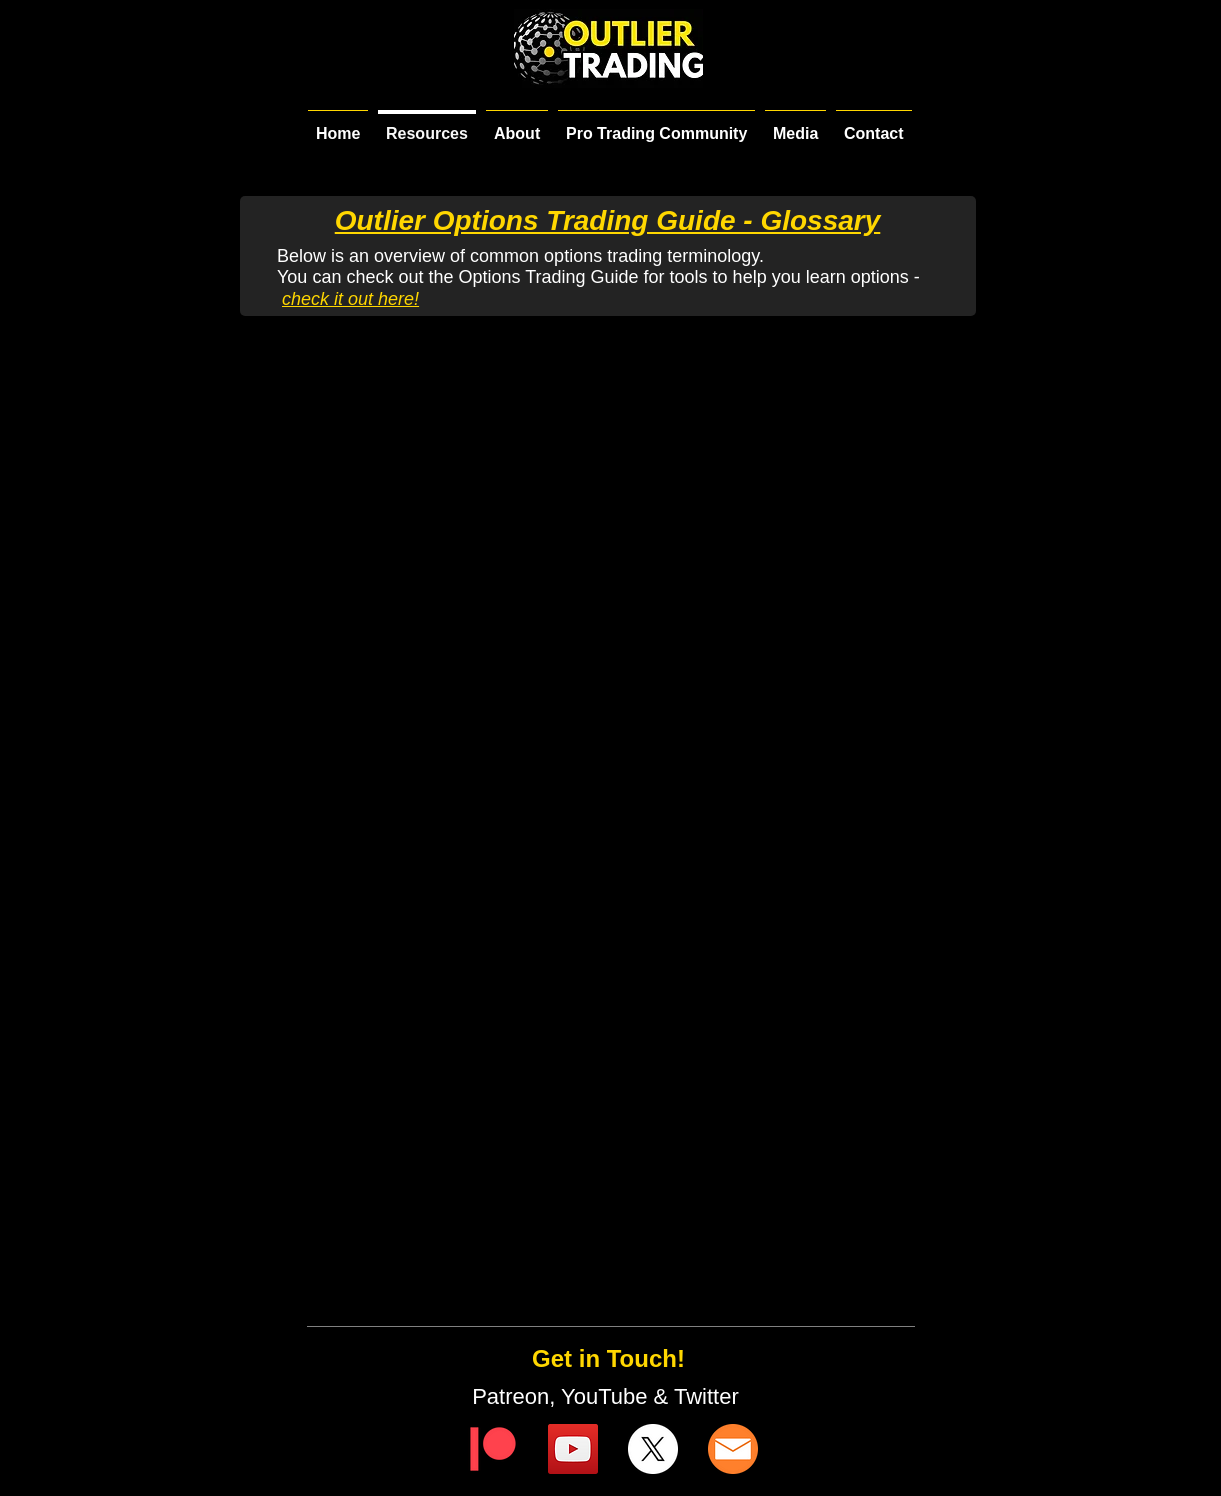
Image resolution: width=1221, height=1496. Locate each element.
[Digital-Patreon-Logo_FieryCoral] (493, 1449)
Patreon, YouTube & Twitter (608, 1396)
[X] (653, 1449)
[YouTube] (573, 1449)
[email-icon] (733, 1449)
